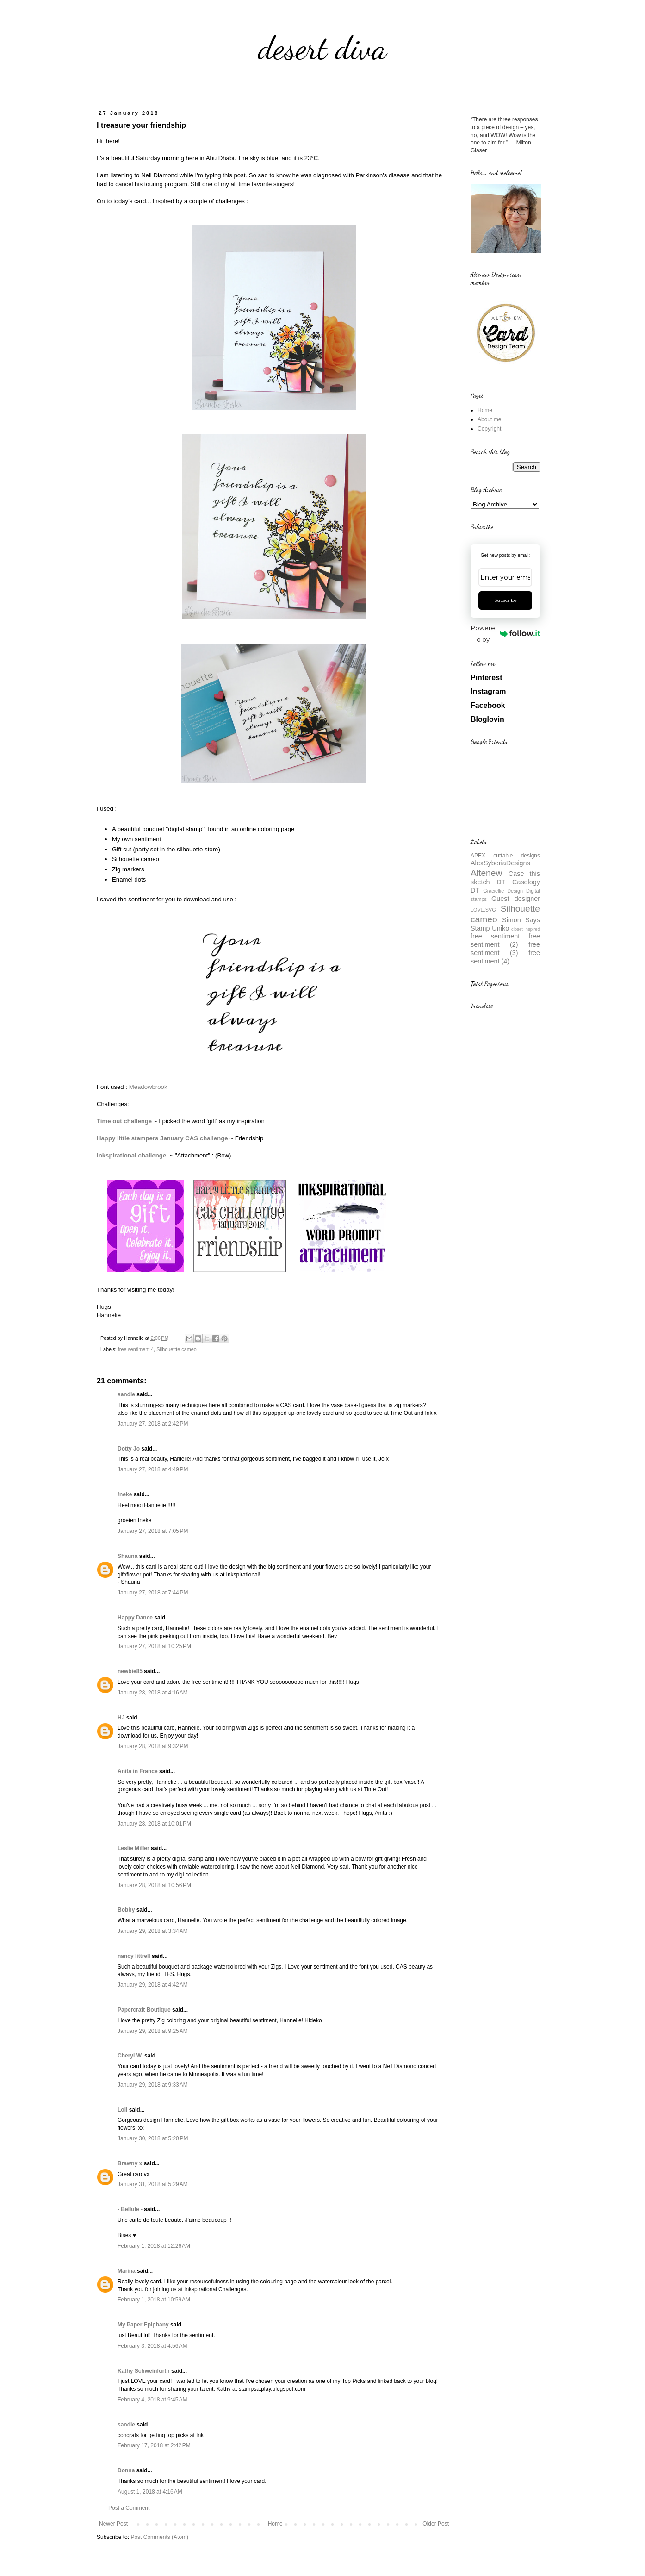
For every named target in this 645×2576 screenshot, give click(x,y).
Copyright (489, 428)
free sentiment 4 (136, 1349)
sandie (126, 1394)
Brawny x (130, 2163)
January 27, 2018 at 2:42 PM (153, 1423)
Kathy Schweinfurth (144, 2371)
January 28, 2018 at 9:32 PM (153, 1746)
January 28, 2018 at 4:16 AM (153, 1692)
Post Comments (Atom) (159, 2537)
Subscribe (505, 600)
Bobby (126, 1910)
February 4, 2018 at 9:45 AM (152, 2399)
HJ (121, 1717)
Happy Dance (135, 1617)
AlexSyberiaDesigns (500, 863)
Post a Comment (128, 2508)
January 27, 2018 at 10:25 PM (154, 1646)
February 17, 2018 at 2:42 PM (154, 2445)
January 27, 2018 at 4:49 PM (153, 1469)
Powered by (505, 633)
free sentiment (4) (505, 957)
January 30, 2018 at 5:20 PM (153, 2138)
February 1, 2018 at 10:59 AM (154, 2299)
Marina (127, 2271)
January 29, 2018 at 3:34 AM (153, 1931)
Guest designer (515, 898)
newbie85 (130, 1671)
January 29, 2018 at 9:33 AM (153, 2085)
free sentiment (495, 936)
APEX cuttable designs (505, 855)
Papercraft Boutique (144, 2010)
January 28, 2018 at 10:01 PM (154, 1823)
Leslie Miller (133, 1848)
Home (275, 2523)
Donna (126, 2470)
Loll (122, 2110)
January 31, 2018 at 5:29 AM (153, 2184)
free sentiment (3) (505, 949)
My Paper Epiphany (143, 2324)
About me (489, 419)
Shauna (127, 1556)
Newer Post (113, 2523)
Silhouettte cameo (176, 1349)
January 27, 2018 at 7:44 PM (153, 1592)
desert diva (322, 48)
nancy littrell (134, 1956)
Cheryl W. (130, 2055)
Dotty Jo (129, 1448)
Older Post (435, 2523)
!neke (125, 1494)
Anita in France (138, 1771)
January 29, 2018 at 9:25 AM (153, 2031)
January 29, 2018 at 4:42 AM (153, 1985)
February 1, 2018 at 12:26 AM (154, 2246)
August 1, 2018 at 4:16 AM (150, 2491)
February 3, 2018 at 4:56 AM (152, 2346)
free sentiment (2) (505, 940)
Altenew (486, 873)
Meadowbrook (148, 1086)
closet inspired (525, 929)
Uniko (500, 928)
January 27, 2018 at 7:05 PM (153, 1531)
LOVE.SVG (483, 910)
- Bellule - (130, 2209)
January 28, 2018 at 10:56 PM (154, 1885)
